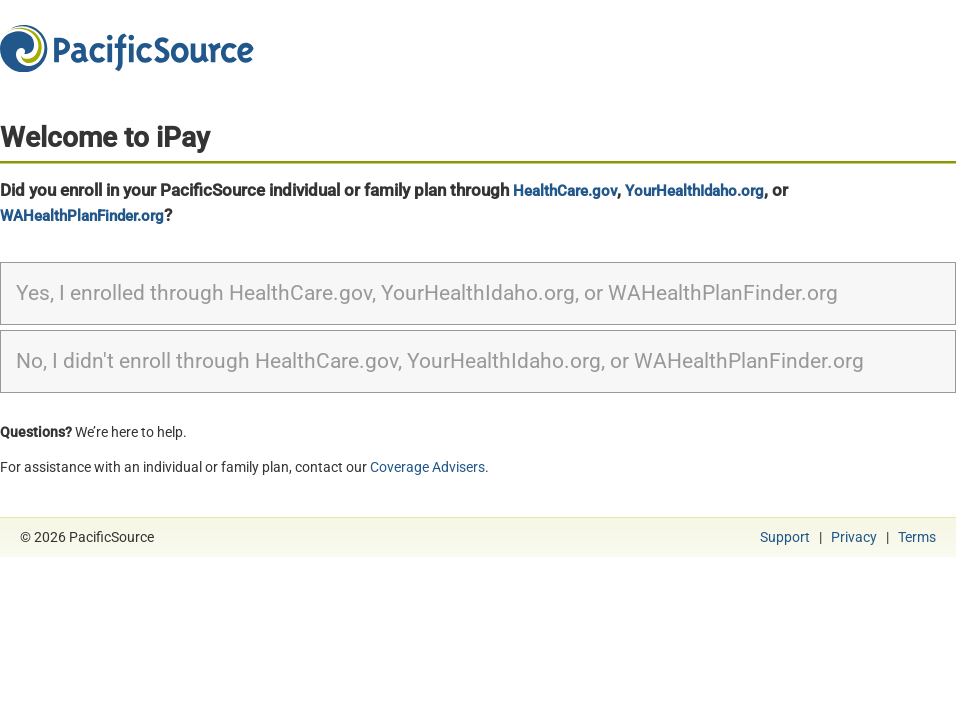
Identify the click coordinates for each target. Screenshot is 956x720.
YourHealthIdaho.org (694, 191)
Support (785, 537)
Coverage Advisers (427, 467)
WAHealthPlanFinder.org (82, 216)
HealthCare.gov (565, 191)
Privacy (854, 537)
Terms (917, 537)
